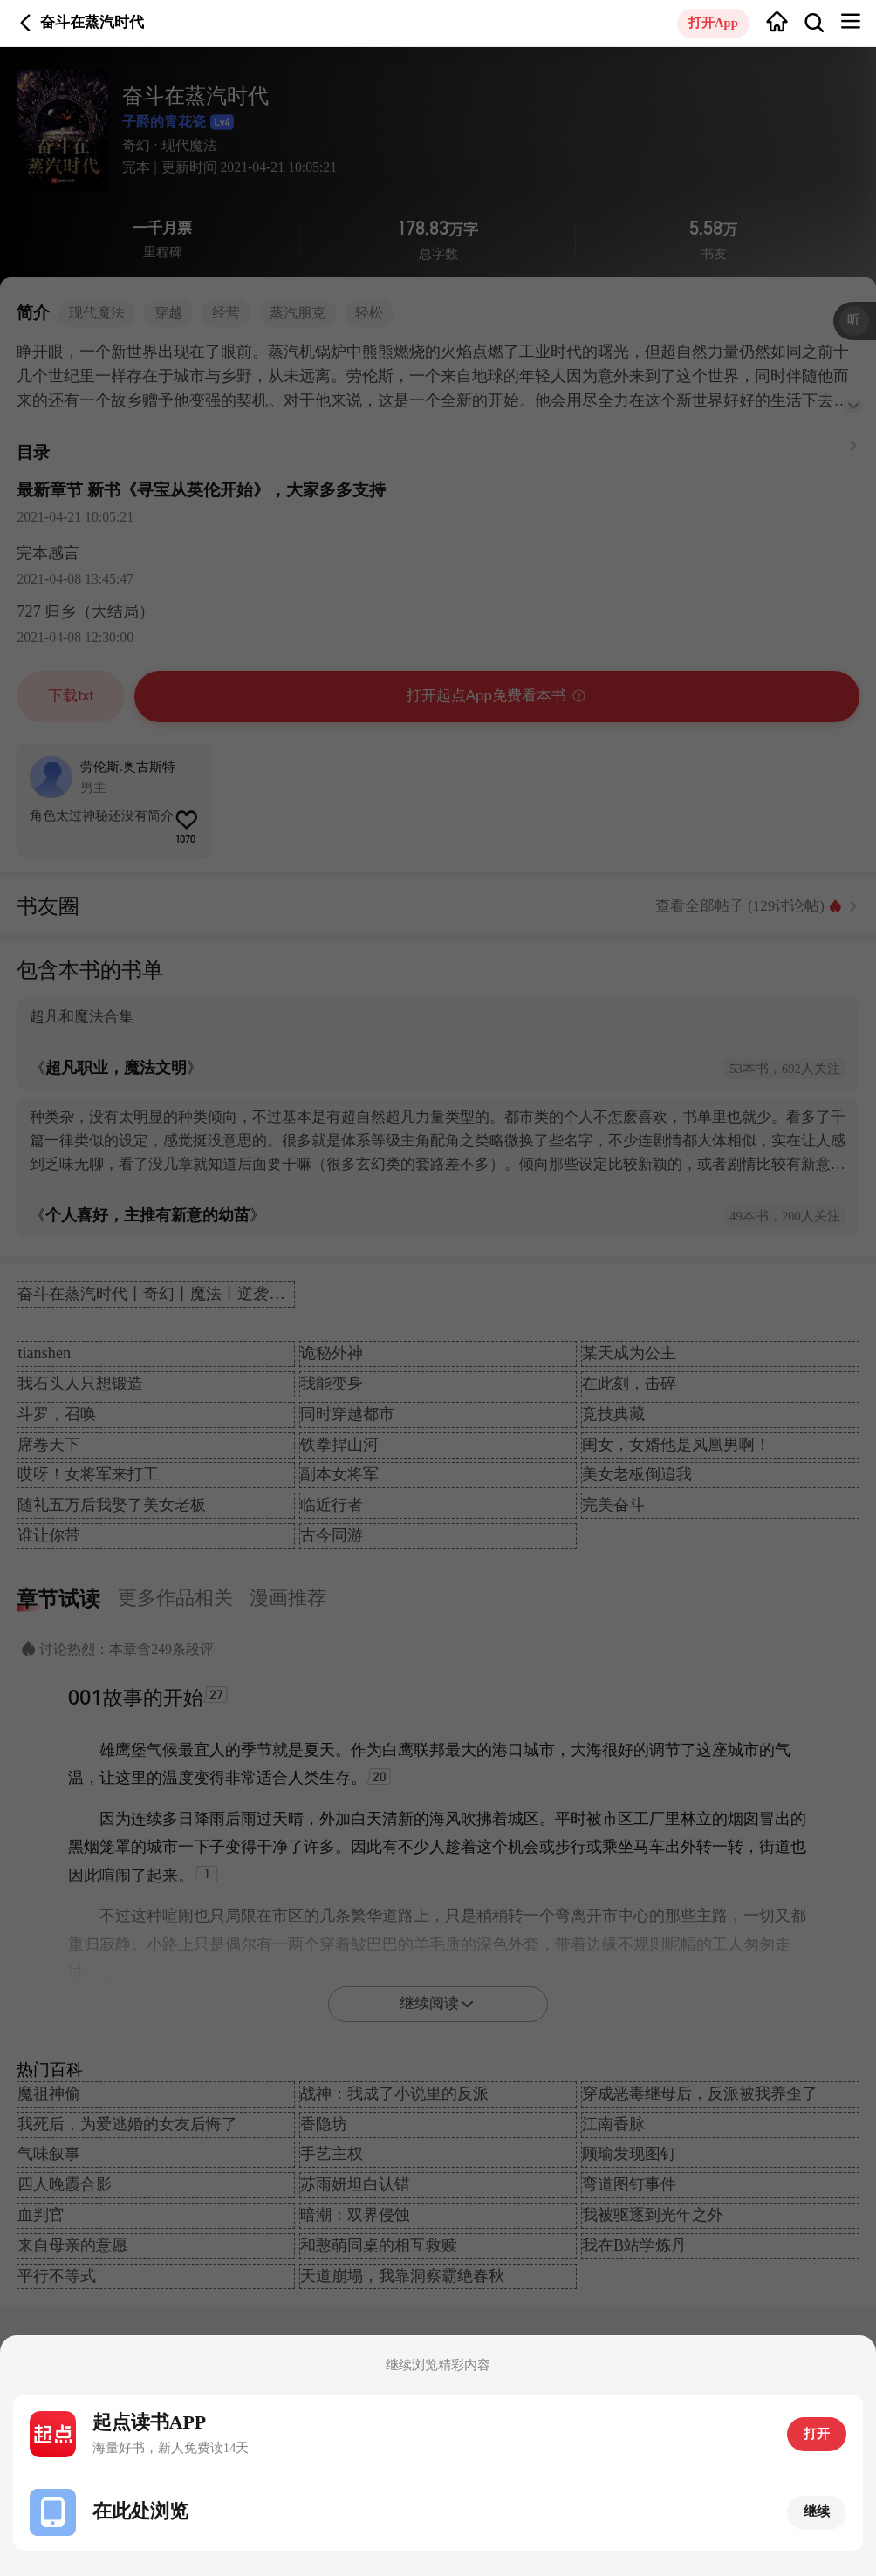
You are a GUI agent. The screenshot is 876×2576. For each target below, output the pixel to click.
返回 (25, 23)
